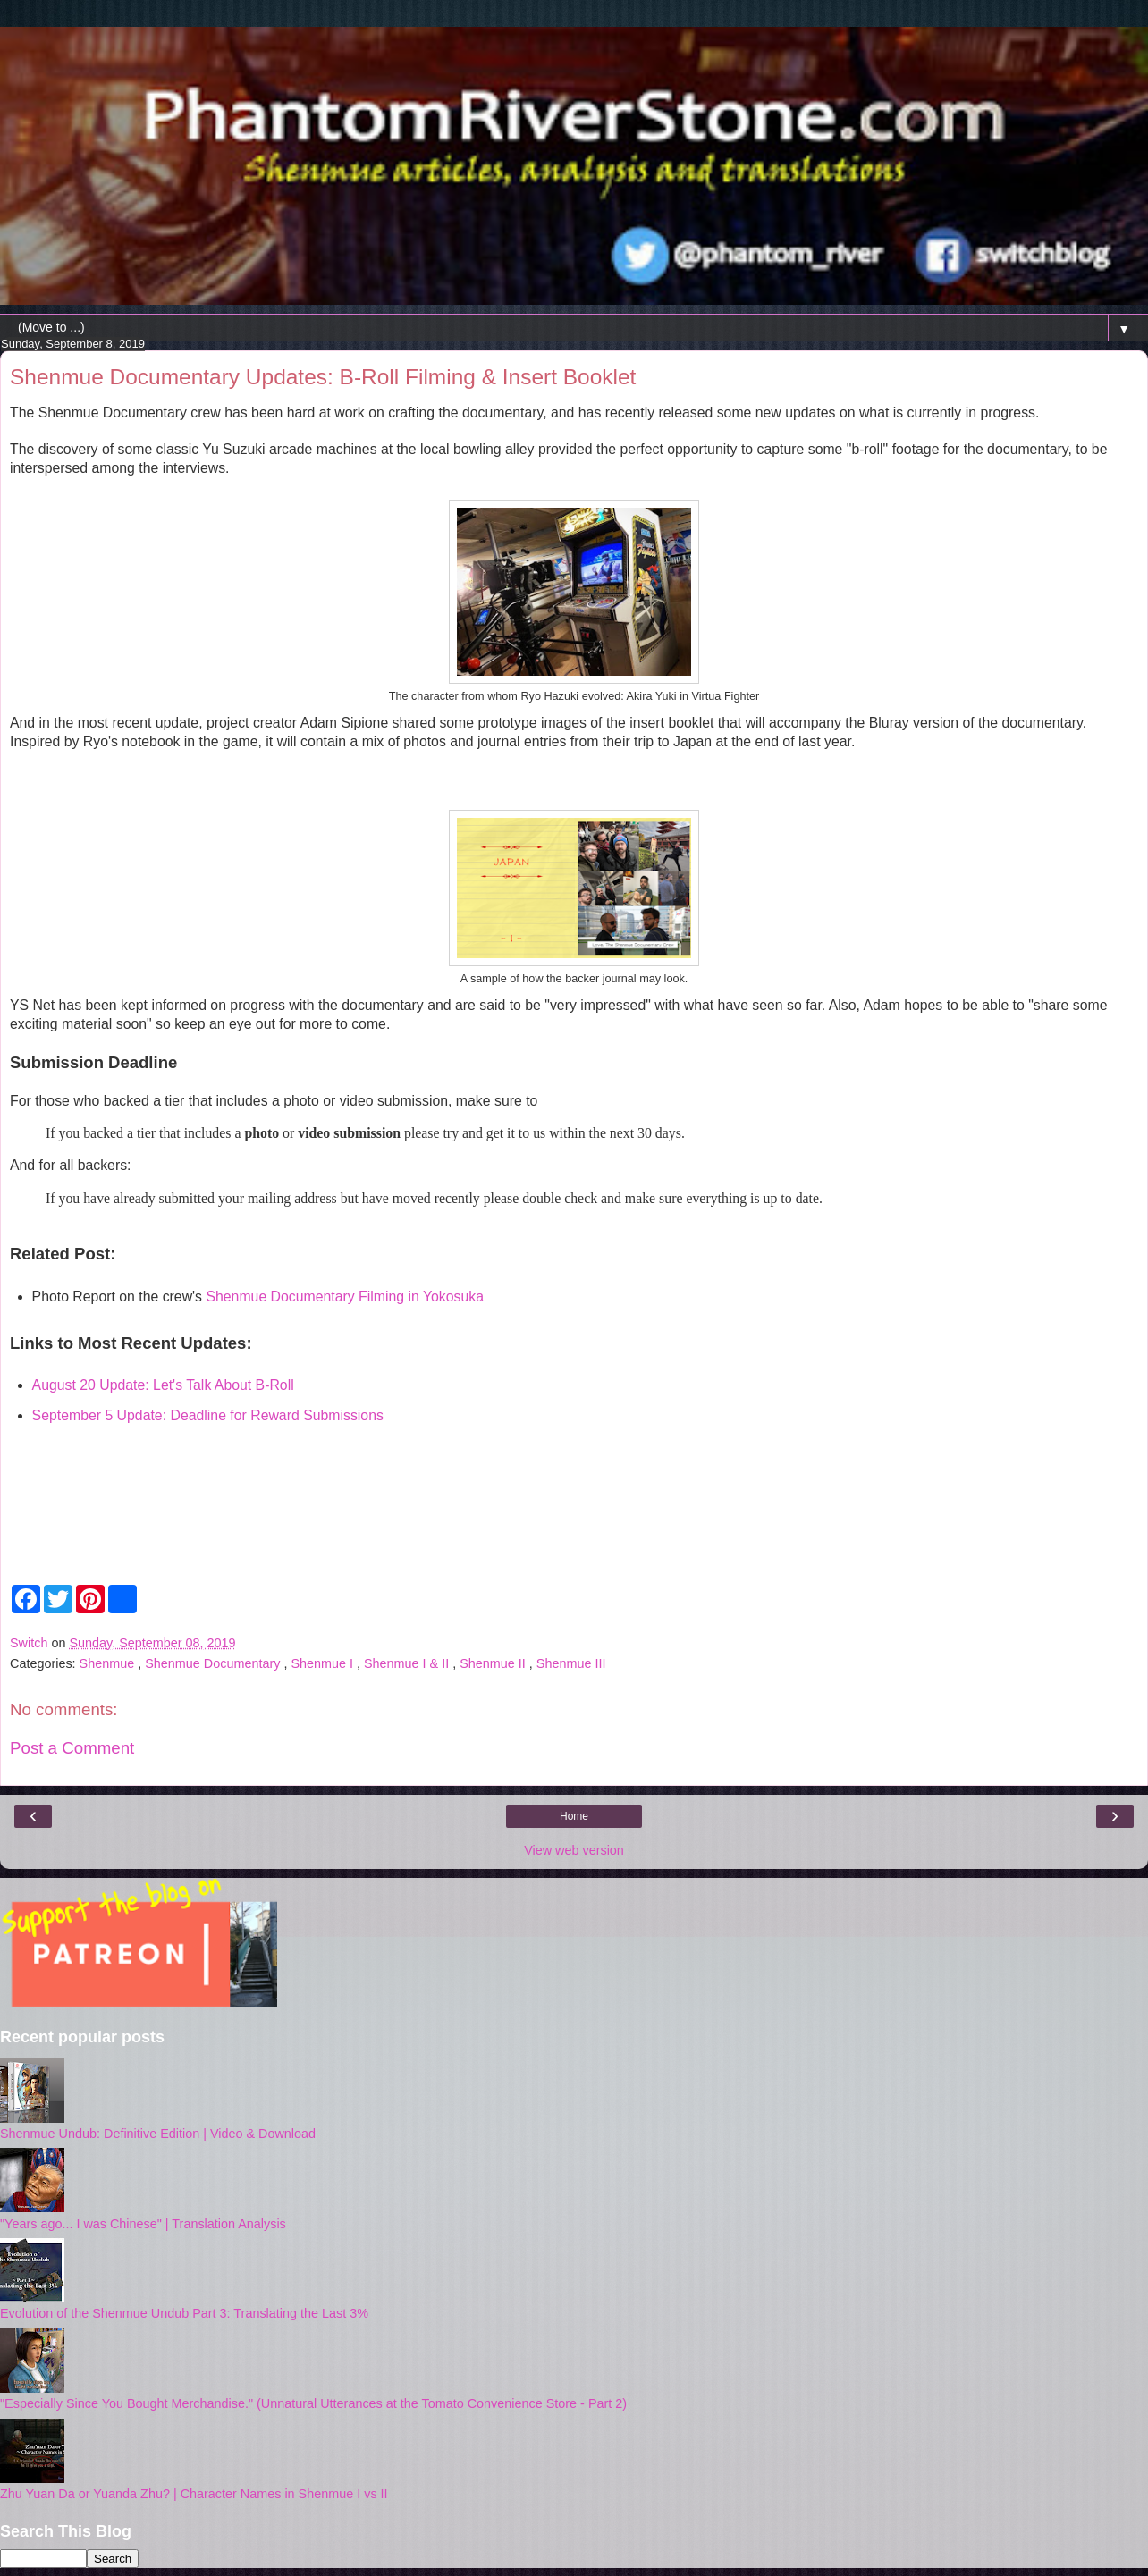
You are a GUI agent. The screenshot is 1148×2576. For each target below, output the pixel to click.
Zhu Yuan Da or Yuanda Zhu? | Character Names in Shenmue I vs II (194, 2494)
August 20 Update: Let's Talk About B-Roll (163, 1385)
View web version (574, 1850)
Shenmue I (324, 1663)
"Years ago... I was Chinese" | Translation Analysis (143, 2224)
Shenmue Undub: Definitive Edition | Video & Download (158, 2133)
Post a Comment (72, 1747)
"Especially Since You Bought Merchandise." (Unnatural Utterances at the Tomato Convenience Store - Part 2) (313, 2403)
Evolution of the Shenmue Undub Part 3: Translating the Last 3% (184, 2313)
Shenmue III (571, 1663)
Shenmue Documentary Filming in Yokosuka (345, 1296)
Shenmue (109, 1663)
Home (574, 1816)
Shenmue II (494, 1663)
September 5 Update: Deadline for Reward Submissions (208, 1415)
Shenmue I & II (408, 1663)
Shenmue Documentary (214, 1663)
